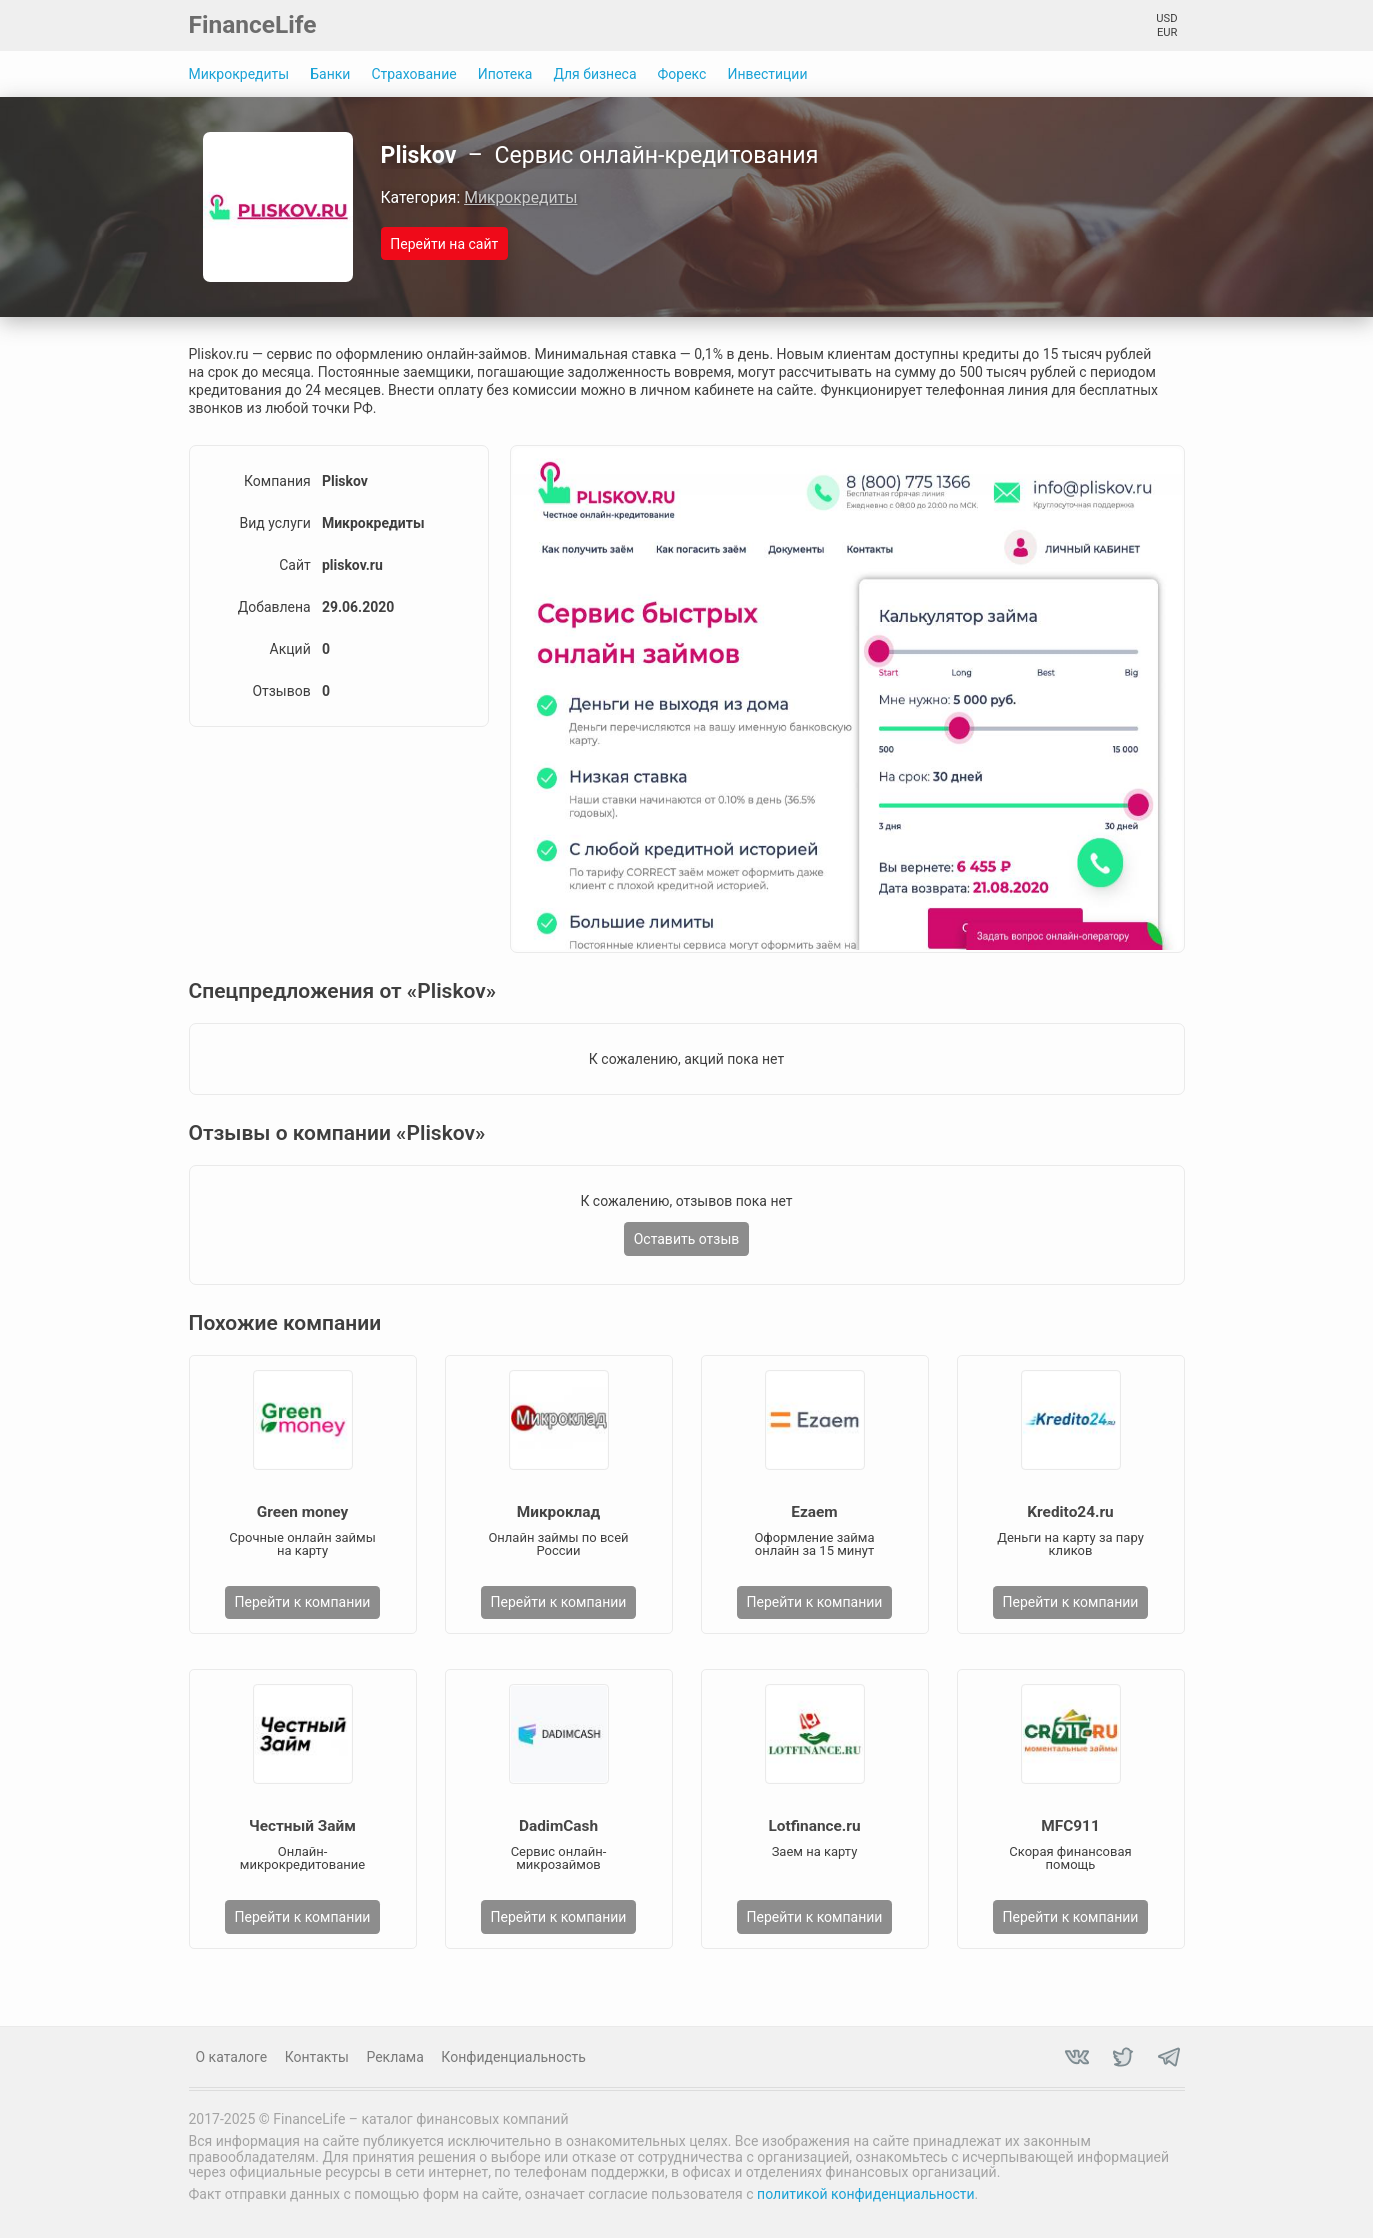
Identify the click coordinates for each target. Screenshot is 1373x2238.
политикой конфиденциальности (865, 2194)
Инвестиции (767, 74)
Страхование (413, 74)
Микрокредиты (239, 74)
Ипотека (505, 74)
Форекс (682, 74)
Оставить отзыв (687, 1239)
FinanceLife (253, 24)
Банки (330, 74)
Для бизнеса (594, 74)
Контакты (317, 2057)
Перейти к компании (303, 1602)
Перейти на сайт (444, 244)
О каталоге (232, 2057)
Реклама (394, 2057)
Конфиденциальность (513, 2057)
